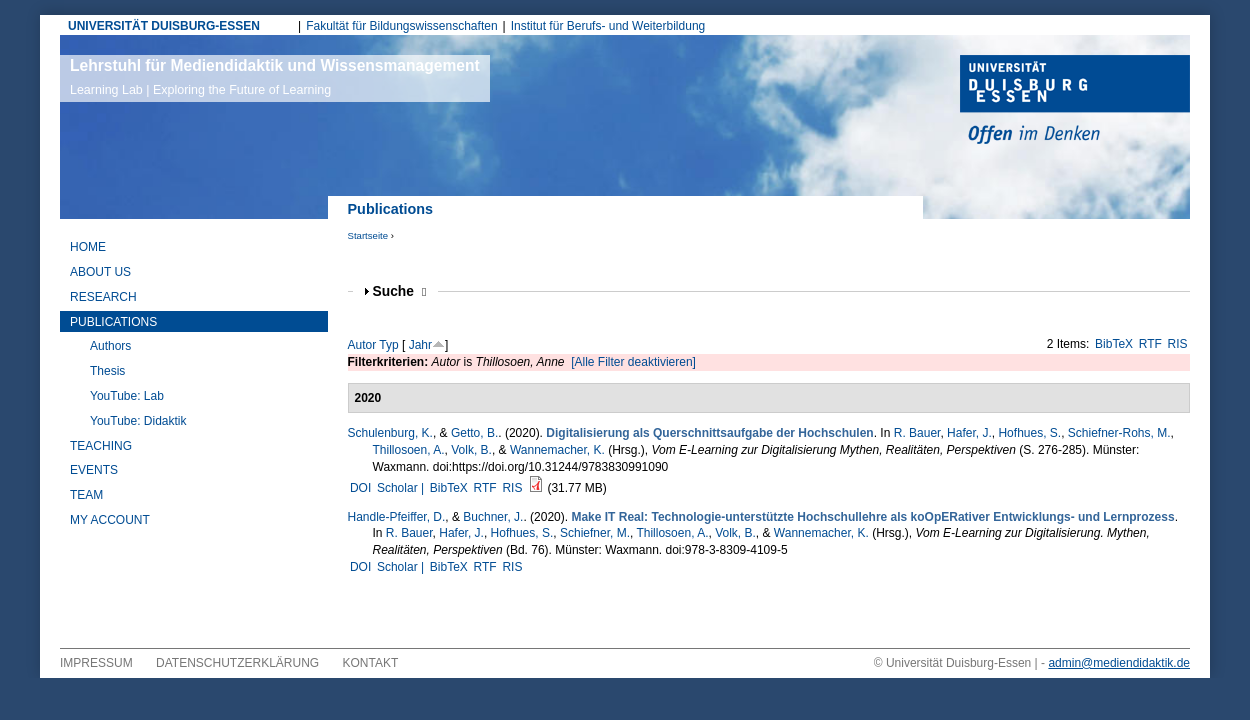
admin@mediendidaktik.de (1119, 663)
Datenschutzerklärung (237, 663)
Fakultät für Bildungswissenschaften (401, 26)
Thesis (107, 371)
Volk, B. (471, 450)
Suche (400, 291)
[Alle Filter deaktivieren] (633, 362)
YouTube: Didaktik (138, 421)
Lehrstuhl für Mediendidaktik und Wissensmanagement (275, 77)
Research (103, 297)
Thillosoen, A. (409, 450)
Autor (362, 345)
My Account (110, 520)
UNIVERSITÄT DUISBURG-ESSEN (164, 26)
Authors (110, 346)
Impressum (96, 663)
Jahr (420, 345)
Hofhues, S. (1029, 433)
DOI (360, 488)
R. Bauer (917, 433)
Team (86, 495)
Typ (388, 345)
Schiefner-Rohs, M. (1119, 433)
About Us (100, 272)
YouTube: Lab (127, 396)
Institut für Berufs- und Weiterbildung (608, 26)
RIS (1178, 344)
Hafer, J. (969, 433)
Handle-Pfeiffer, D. (397, 517)
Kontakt (371, 663)
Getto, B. (474, 433)
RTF (1150, 344)
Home (88, 247)
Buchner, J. (493, 517)
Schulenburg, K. (390, 433)
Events (94, 470)
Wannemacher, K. (557, 450)
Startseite (368, 235)
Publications (113, 322)
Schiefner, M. (595, 533)
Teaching (101, 446)
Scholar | (402, 488)
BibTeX (1114, 344)
